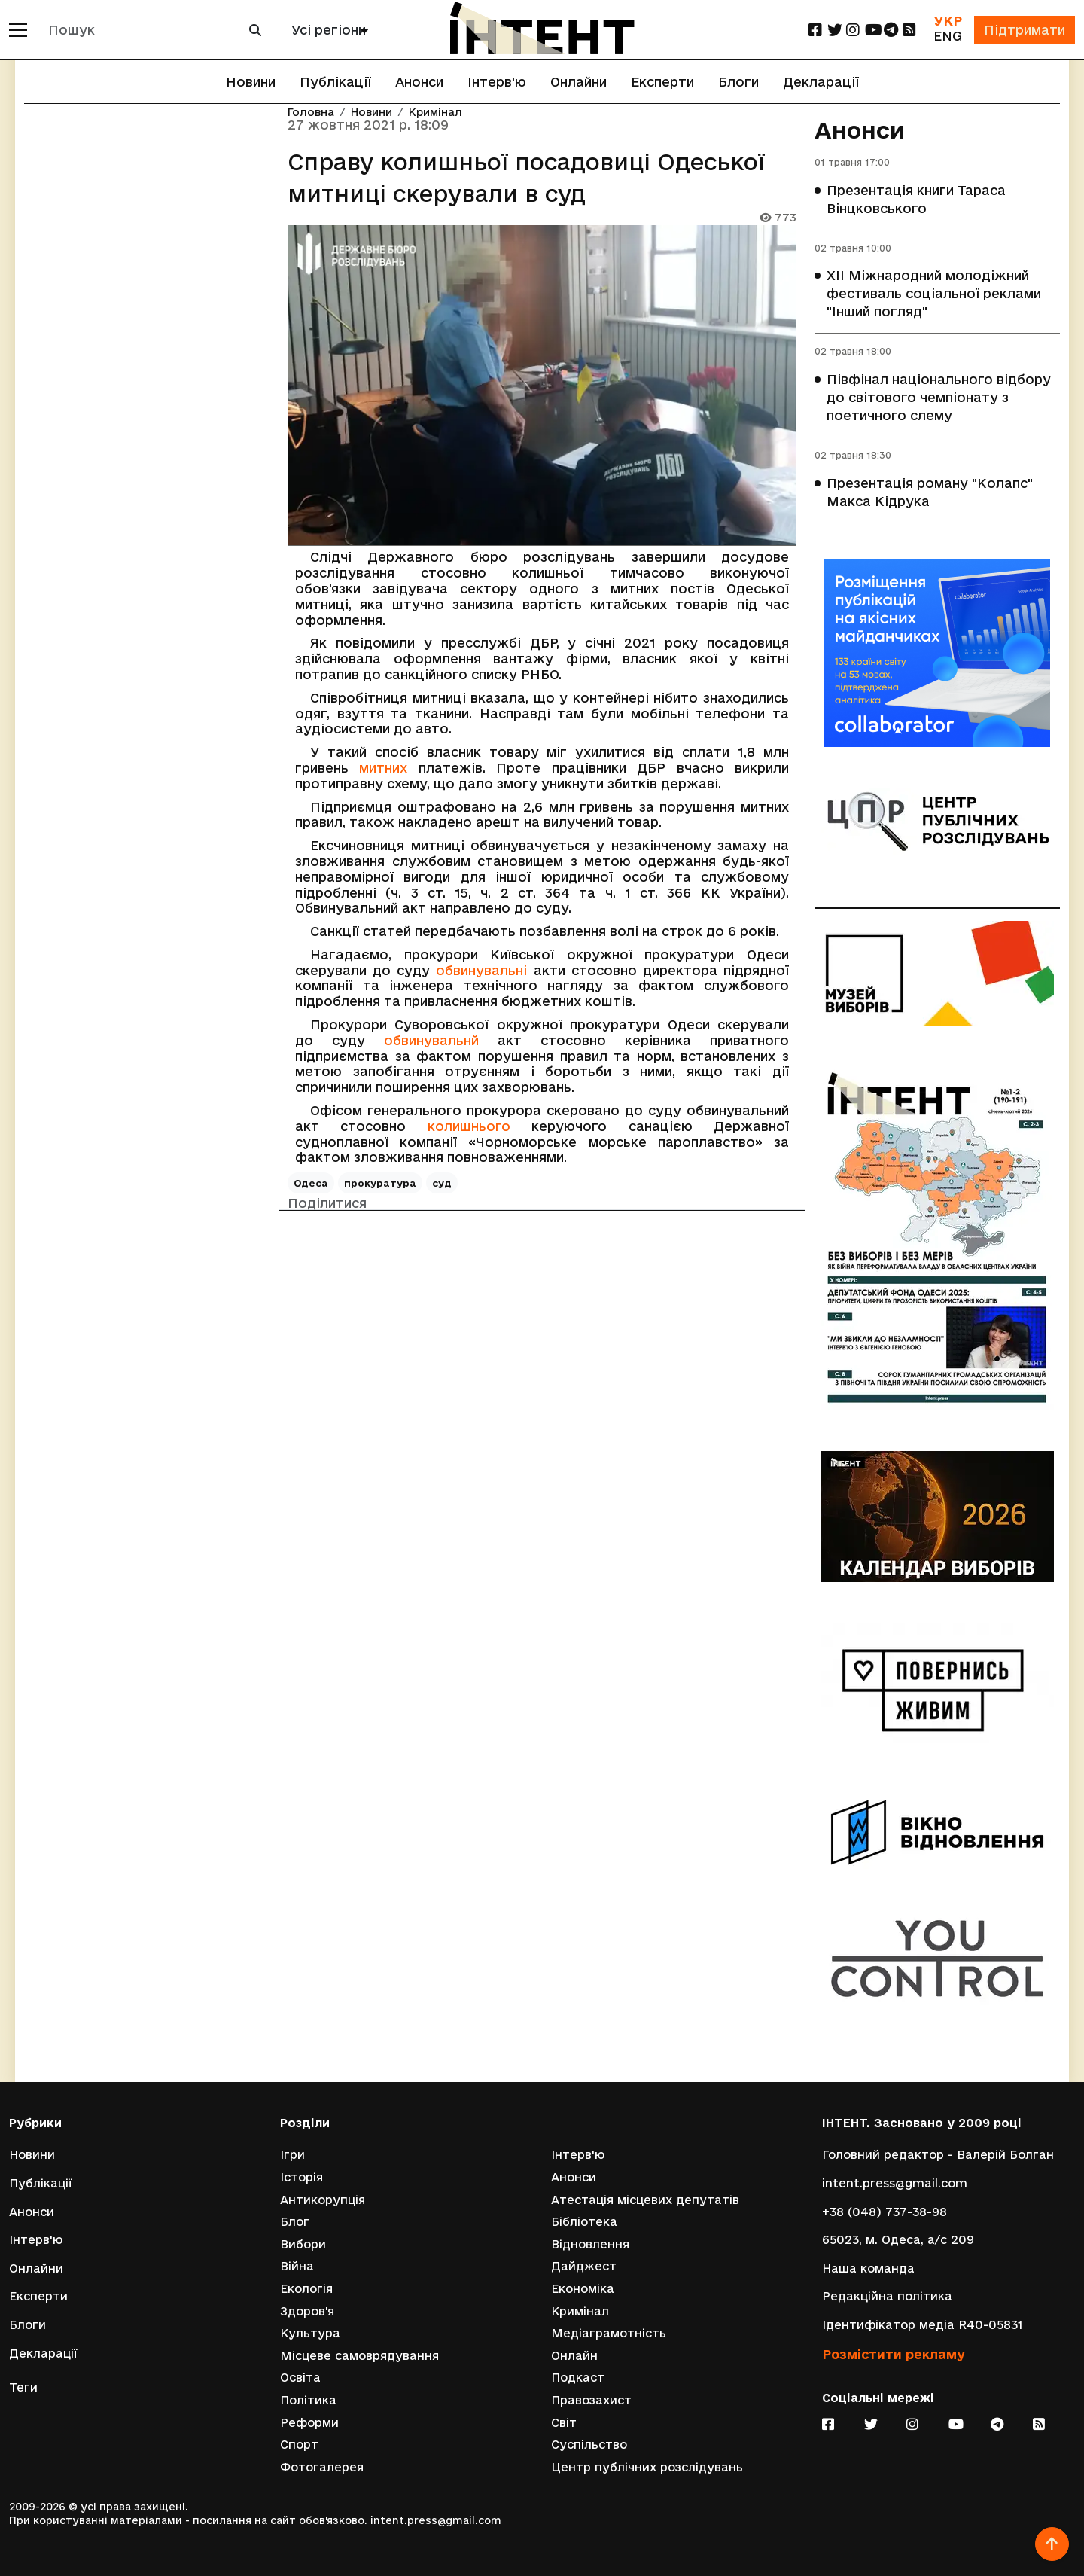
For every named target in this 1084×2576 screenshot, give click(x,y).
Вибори (303, 2244)
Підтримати (1024, 30)
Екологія (306, 2288)
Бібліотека (584, 2221)
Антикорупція (322, 2199)
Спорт (299, 2444)
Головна (311, 112)
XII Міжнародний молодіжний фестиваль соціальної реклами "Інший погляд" (934, 293)
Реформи (309, 2422)
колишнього (469, 1126)
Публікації (335, 82)
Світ (564, 2422)
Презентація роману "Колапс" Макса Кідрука (930, 492)
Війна (297, 2266)
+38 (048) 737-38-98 (884, 2212)
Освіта (300, 2377)
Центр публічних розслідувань (647, 2467)
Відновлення (590, 2244)
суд (442, 1183)
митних (383, 768)
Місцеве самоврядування (359, 2355)
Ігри (292, 2154)
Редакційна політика (887, 2296)
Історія (301, 2177)
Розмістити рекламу (893, 2354)
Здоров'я (307, 2311)
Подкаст (577, 2377)
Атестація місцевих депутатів (645, 2199)
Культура (310, 2333)
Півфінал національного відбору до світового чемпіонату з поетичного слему (939, 397)
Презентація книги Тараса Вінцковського (916, 199)
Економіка (582, 2288)
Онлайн (574, 2355)
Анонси (419, 82)
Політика (308, 2400)
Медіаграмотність (608, 2333)
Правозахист (591, 2400)
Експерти (662, 82)
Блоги (738, 82)
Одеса (311, 1183)
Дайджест (584, 2266)
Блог (294, 2221)
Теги (23, 2387)
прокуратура (380, 1183)
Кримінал (435, 112)
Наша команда (868, 2268)
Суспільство (589, 2444)
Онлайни (578, 82)
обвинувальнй (431, 1040)
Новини (251, 82)
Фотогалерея (322, 2467)
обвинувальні (481, 970)
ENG (947, 36)
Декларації (821, 82)
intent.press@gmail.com (894, 2183)
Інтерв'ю (496, 82)
